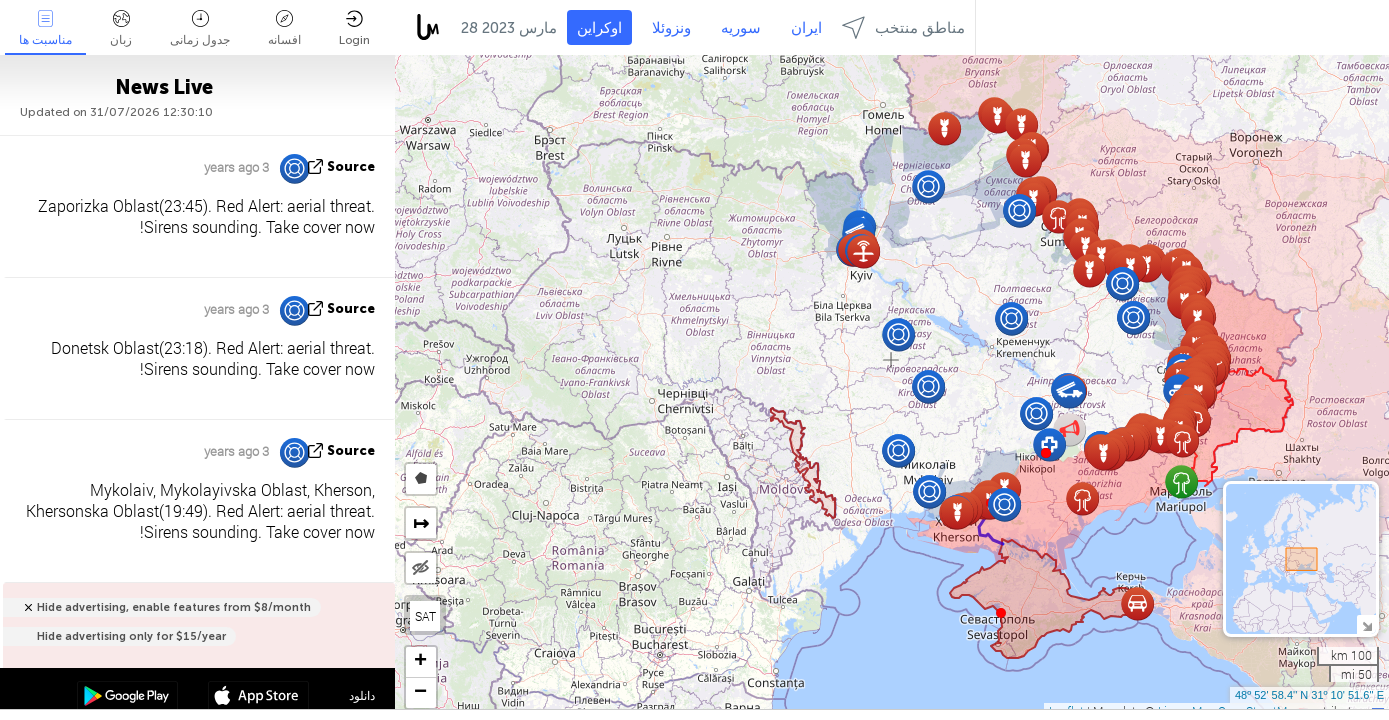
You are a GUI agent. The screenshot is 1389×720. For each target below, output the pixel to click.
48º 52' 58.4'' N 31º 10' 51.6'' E (1309, 695)
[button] (1046, 453)
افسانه (284, 28)
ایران (806, 28)
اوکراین (599, 28)
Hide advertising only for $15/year (131, 636)
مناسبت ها (45, 28)
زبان (121, 28)
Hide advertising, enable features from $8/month (174, 607)
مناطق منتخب (903, 27)
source (351, 166)
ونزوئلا (671, 28)
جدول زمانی (200, 28)
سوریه (741, 28)
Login (354, 28)
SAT (425, 616)
